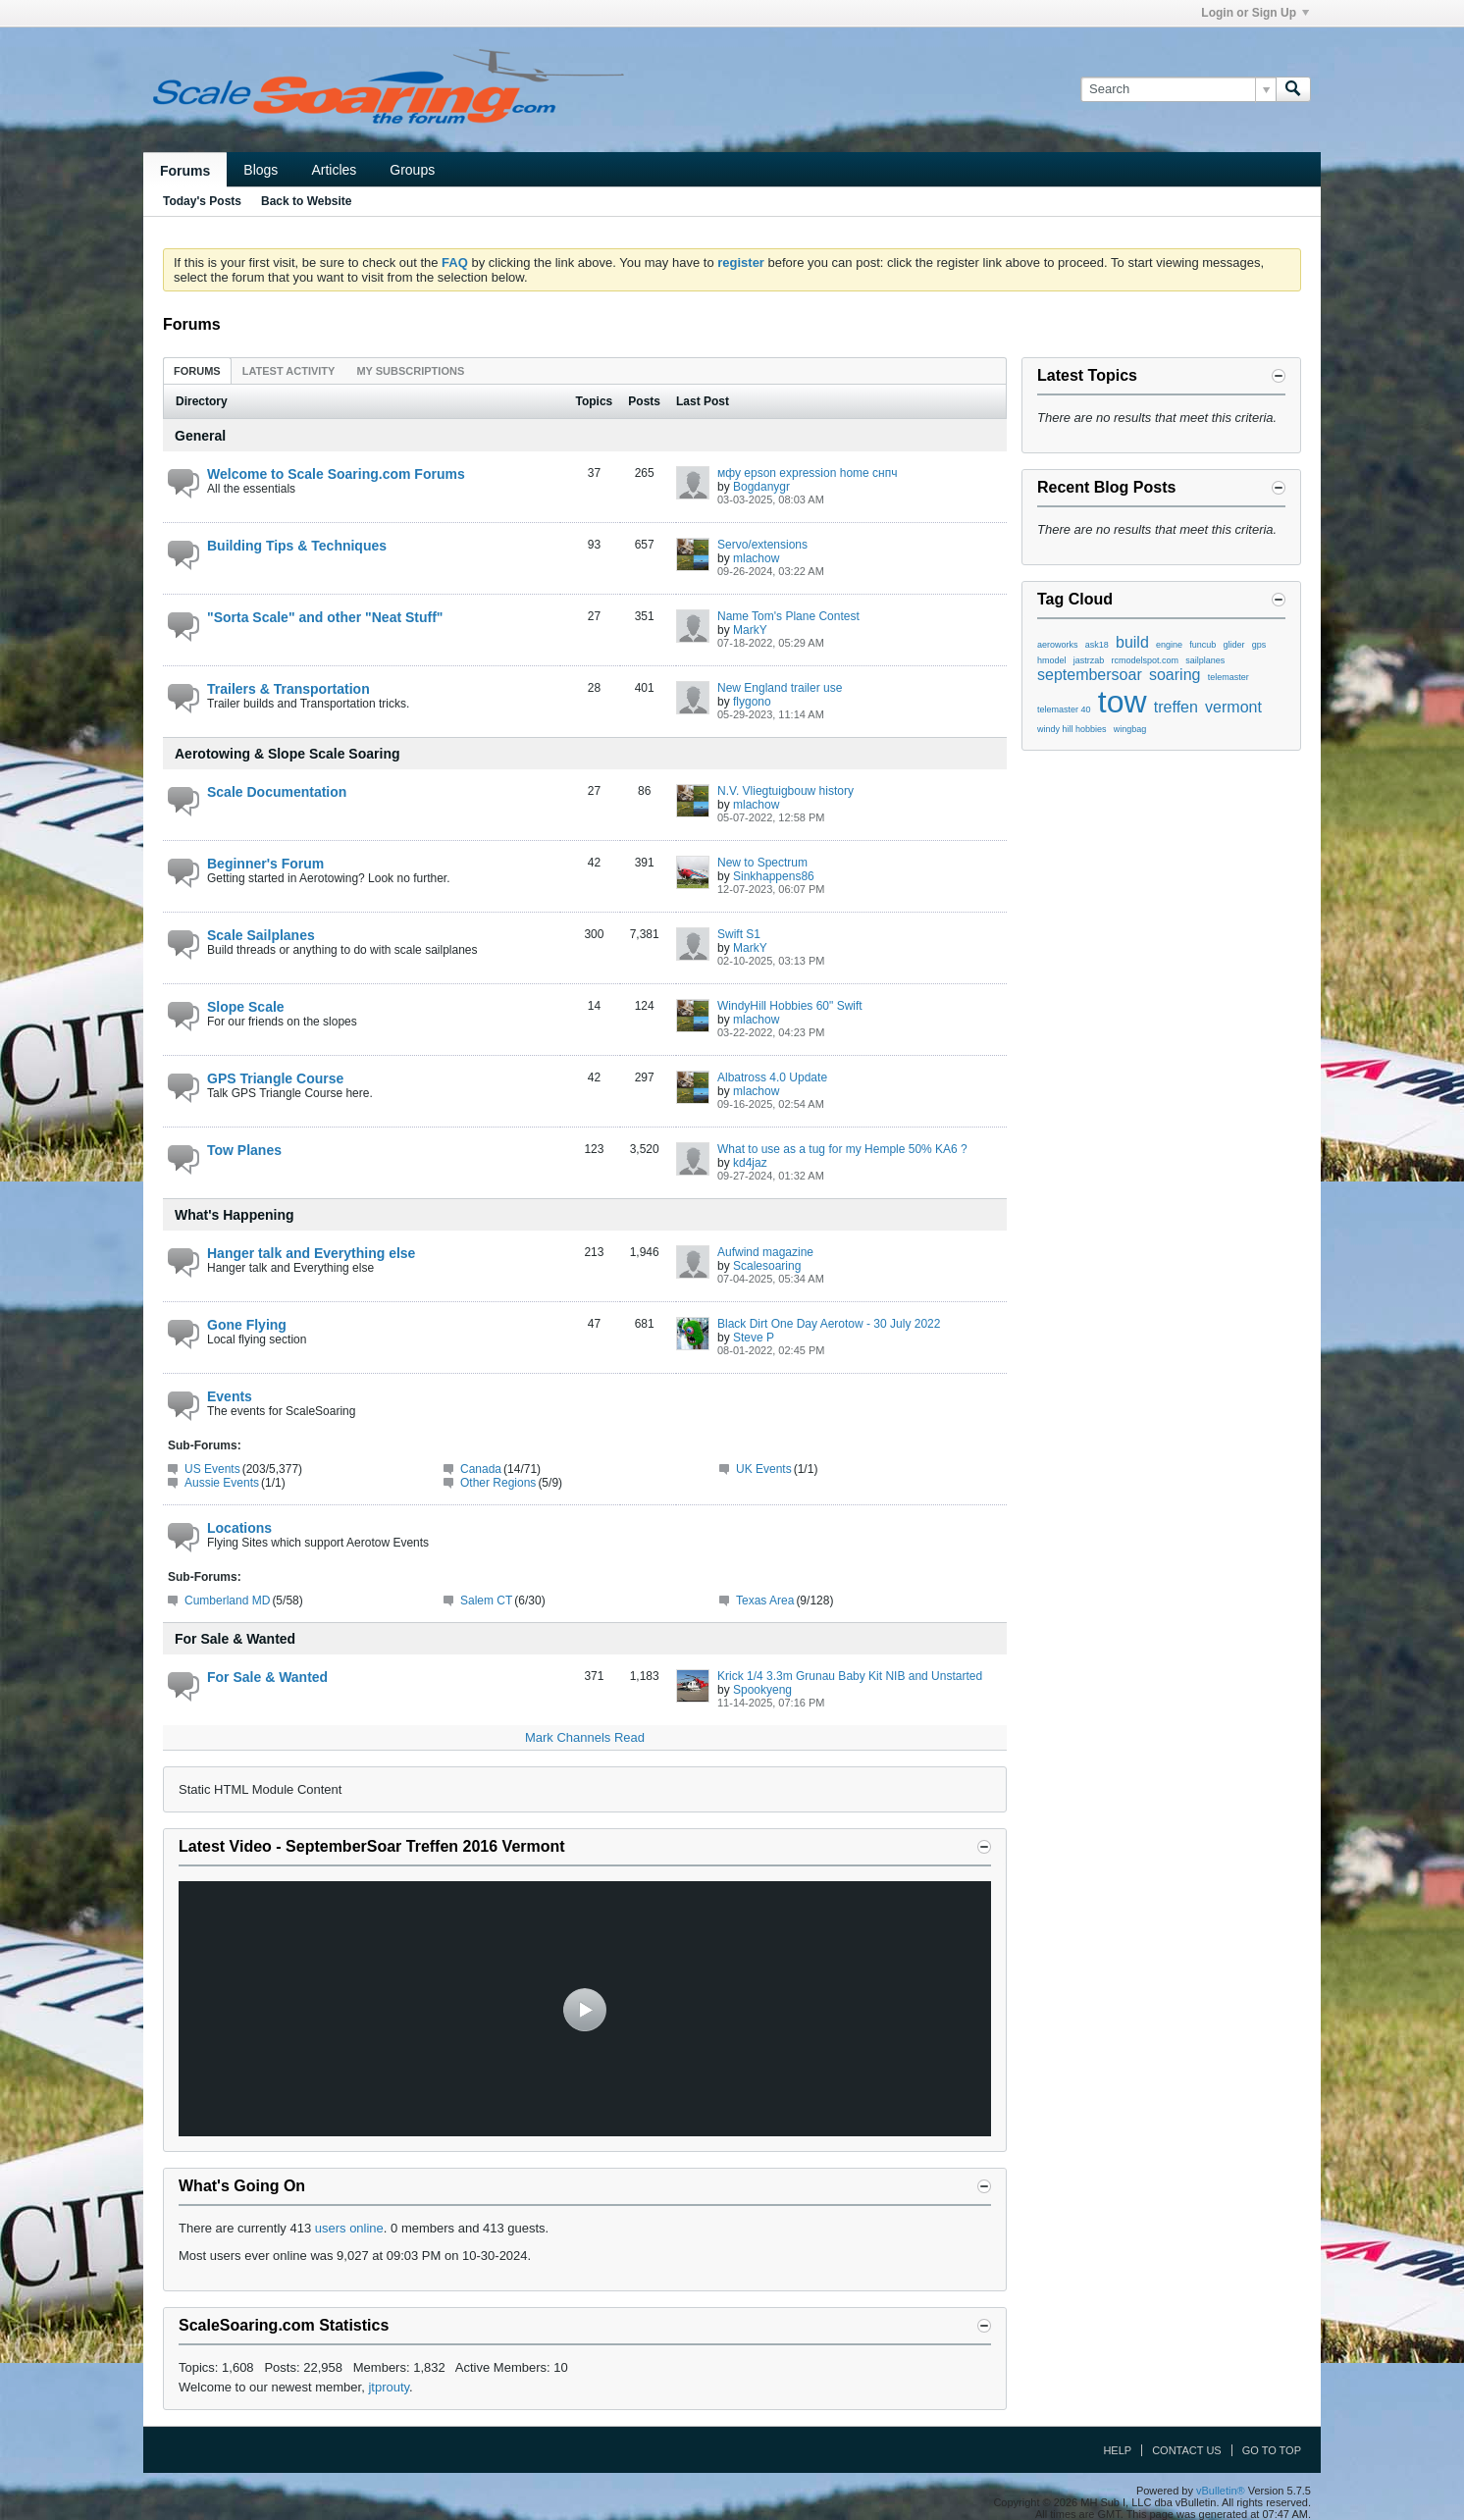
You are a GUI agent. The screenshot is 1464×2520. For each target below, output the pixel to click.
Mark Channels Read (585, 1737)
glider (1234, 645)
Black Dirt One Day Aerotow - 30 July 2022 (828, 1324)
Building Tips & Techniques (297, 545)
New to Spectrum (762, 862)
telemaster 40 (1064, 709)
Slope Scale (246, 1007)
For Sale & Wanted (235, 1639)
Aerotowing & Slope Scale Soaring (287, 753)
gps (1259, 645)
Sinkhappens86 (773, 876)
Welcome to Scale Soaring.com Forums (336, 474)
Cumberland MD (227, 1600)
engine (1169, 645)
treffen (1176, 707)
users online (349, 2228)
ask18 (1097, 645)
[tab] (197, 370)
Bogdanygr (761, 487)
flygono (752, 702)
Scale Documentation (276, 792)
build (1132, 642)
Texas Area (765, 1600)
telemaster (1228, 677)
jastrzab (1089, 660)
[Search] (1178, 89)
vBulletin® (1220, 2490)
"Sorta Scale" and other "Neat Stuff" (325, 617)
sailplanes (1205, 660)
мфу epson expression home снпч (807, 473)
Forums (185, 171)
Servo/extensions (762, 544)
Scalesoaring (767, 1266)
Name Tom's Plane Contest (788, 616)
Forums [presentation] (197, 371)
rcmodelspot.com (1145, 660)
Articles (333, 170)
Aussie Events (221, 1483)
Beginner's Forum (265, 863)
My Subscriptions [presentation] (410, 371)
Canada (480, 1469)
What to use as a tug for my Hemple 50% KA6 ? (842, 1149)
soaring (1174, 674)
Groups (412, 170)
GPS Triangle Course (275, 1078)
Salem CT (486, 1600)
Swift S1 (738, 934)
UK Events (764, 1469)
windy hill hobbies (1072, 729)
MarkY (750, 630)
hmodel (1052, 660)
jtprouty (388, 2387)
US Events (212, 1469)
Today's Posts (202, 201)
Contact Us (1187, 2450)
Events (229, 1396)
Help (1117, 2450)
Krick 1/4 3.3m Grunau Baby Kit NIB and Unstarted (849, 1676)
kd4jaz (750, 1163)
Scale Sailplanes (261, 935)
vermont (1233, 707)
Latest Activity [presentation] (289, 371)
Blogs (260, 170)
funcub (1202, 645)
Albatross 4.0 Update (772, 1077)
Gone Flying (247, 1325)
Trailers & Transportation (288, 689)
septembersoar (1089, 674)
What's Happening (234, 1215)
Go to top (1271, 2450)
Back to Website (306, 201)
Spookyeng (762, 1690)
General (200, 436)
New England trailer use (779, 688)
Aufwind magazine (765, 1252)
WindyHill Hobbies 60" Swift (790, 1006)
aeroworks (1057, 645)
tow (1122, 701)
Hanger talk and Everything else (311, 1253)
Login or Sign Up (1255, 13)
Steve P (753, 1337)
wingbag (1130, 729)
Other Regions (498, 1483)
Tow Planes (244, 1150)
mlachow (756, 558)
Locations (239, 1528)
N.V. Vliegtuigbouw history (785, 791)
